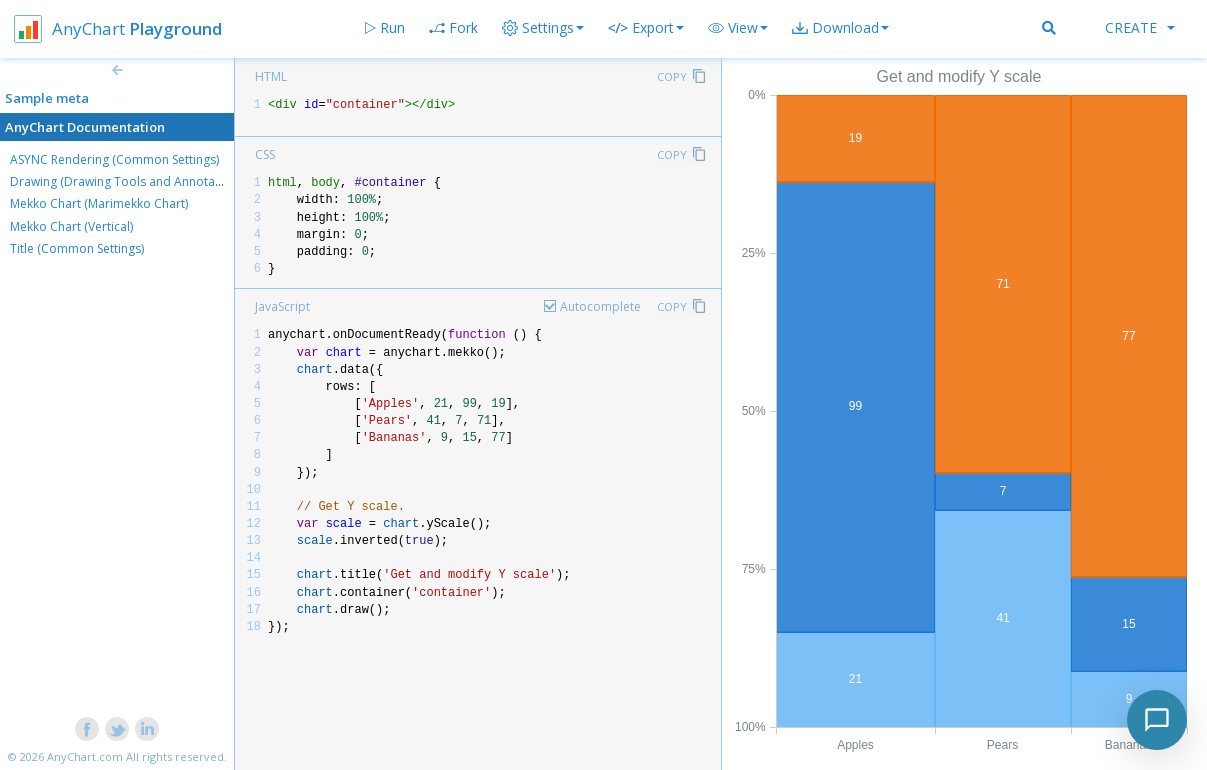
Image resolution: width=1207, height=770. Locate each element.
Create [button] (1140, 27)
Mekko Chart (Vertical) (71, 226)
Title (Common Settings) (77, 248)
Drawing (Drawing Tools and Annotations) (128, 181)
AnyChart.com (85, 756)
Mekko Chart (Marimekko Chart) (99, 203)
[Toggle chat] (1157, 720)
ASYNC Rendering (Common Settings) (114, 159)
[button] (738, 28)
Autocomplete (600, 306)
